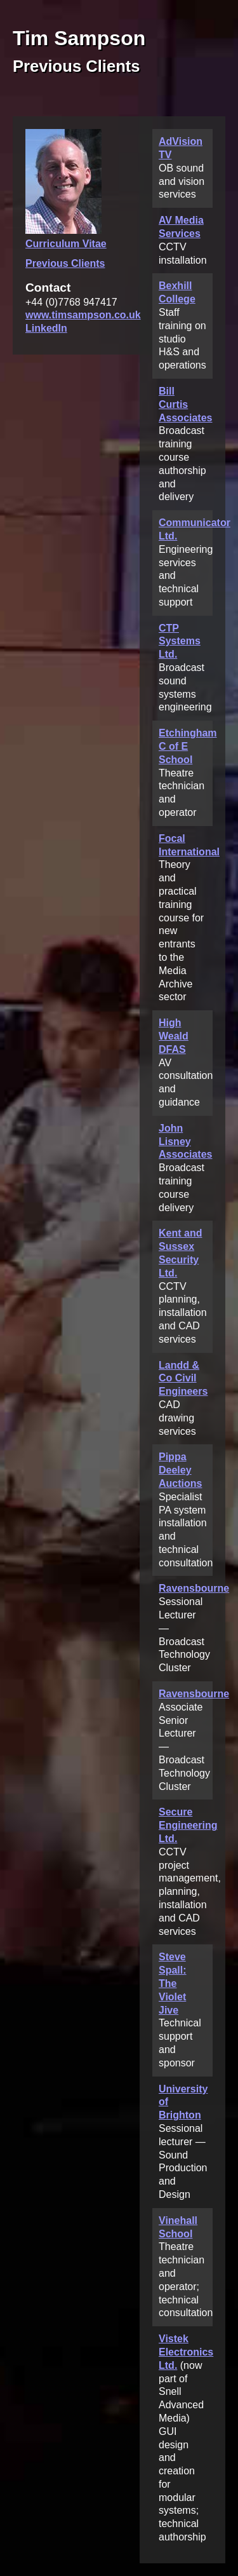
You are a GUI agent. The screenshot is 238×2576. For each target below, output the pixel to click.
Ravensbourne (194, 1588)
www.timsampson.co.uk (83, 314)
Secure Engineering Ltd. (188, 1825)
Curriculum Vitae (66, 243)
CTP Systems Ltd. (180, 641)
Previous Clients (65, 263)
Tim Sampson (79, 38)
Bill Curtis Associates (186, 404)
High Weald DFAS (173, 1036)
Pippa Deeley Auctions (180, 1470)
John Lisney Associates (186, 1141)
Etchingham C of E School (188, 746)
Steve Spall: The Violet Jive (173, 1983)
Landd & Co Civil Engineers (183, 1378)
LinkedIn (46, 328)
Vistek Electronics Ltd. (186, 2352)
